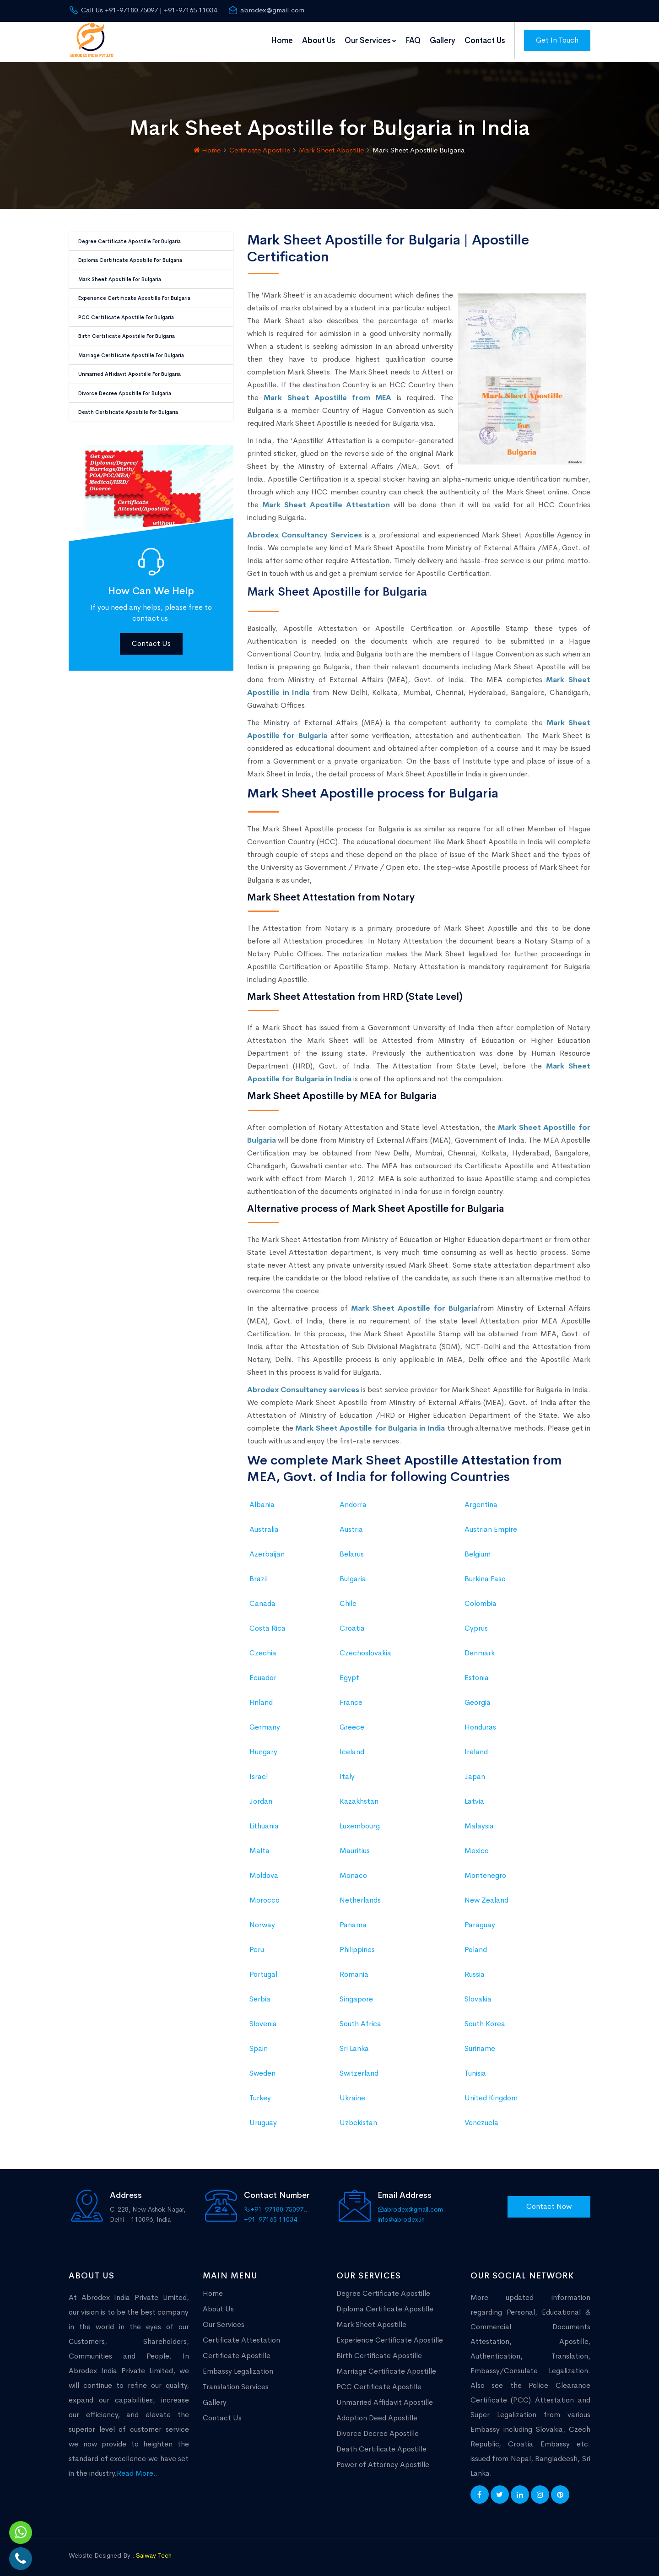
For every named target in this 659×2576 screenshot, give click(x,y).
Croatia (352, 1625)
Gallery (442, 40)
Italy (347, 1773)
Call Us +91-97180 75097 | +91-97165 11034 (143, 10)
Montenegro (485, 1872)
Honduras (480, 1724)
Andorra (353, 1501)
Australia (264, 1526)
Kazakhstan (359, 1798)
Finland (261, 1699)
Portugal (263, 1971)
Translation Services (236, 2383)
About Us (318, 40)
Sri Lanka (354, 2045)
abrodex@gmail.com (266, 10)
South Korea (485, 2020)
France (351, 1699)
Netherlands (360, 1897)
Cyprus (476, 1625)
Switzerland (359, 2070)
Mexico (477, 1847)
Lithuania (264, 1823)
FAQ (413, 40)
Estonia (477, 1674)
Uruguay (263, 2119)
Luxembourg (360, 1823)
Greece (352, 1724)
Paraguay (480, 1921)
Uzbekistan (358, 2119)
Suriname (480, 2045)
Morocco (264, 1897)
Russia (475, 1971)
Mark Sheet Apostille (331, 146)
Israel (258, 1773)
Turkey (260, 2094)
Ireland (476, 1748)
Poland (476, 1946)
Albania (262, 1501)
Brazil (258, 1575)
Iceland (352, 1748)
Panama (353, 1921)
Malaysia (479, 1823)
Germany (264, 1724)
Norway (262, 1921)
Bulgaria (353, 1575)
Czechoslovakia (365, 1649)
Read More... (138, 2470)
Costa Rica (267, 1625)
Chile (348, 1600)
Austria (351, 1526)
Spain (258, 2045)
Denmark (480, 1649)
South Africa (360, 2020)
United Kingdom (491, 2094)
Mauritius (355, 1847)
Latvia (474, 1798)
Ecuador (262, 1674)
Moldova (263, 1872)
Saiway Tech (154, 2552)
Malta (259, 1847)
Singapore (356, 1996)
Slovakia (478, 1996)
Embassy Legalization (238, 2368)
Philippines (357, 1946)
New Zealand (486, 1897)
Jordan (260, 1798)
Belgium (478, 1551)
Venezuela (481, 2119)
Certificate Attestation (241, 2337)
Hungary (263, 1748)
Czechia (262, 1649)
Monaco (353, 1872)
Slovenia (263, 2020)
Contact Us (485, 40)
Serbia (259, 1996)
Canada (262, 1600)
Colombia (481, 1600)
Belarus (352, 1551)
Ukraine (352, 2094)
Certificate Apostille (259, 146)
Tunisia (475, 2070)
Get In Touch (557, 40)
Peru (256, 1946)
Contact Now (549, 2203)
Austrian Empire (491, 1526)
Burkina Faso (485, 1575)
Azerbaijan (267, 1551)
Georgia (478, 1699)
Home (282, 40)
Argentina (481, 1501)
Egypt (349, 1674)
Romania (354, 1971)
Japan (475, 1773)
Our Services (370, 40)
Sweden (262, 2070)
